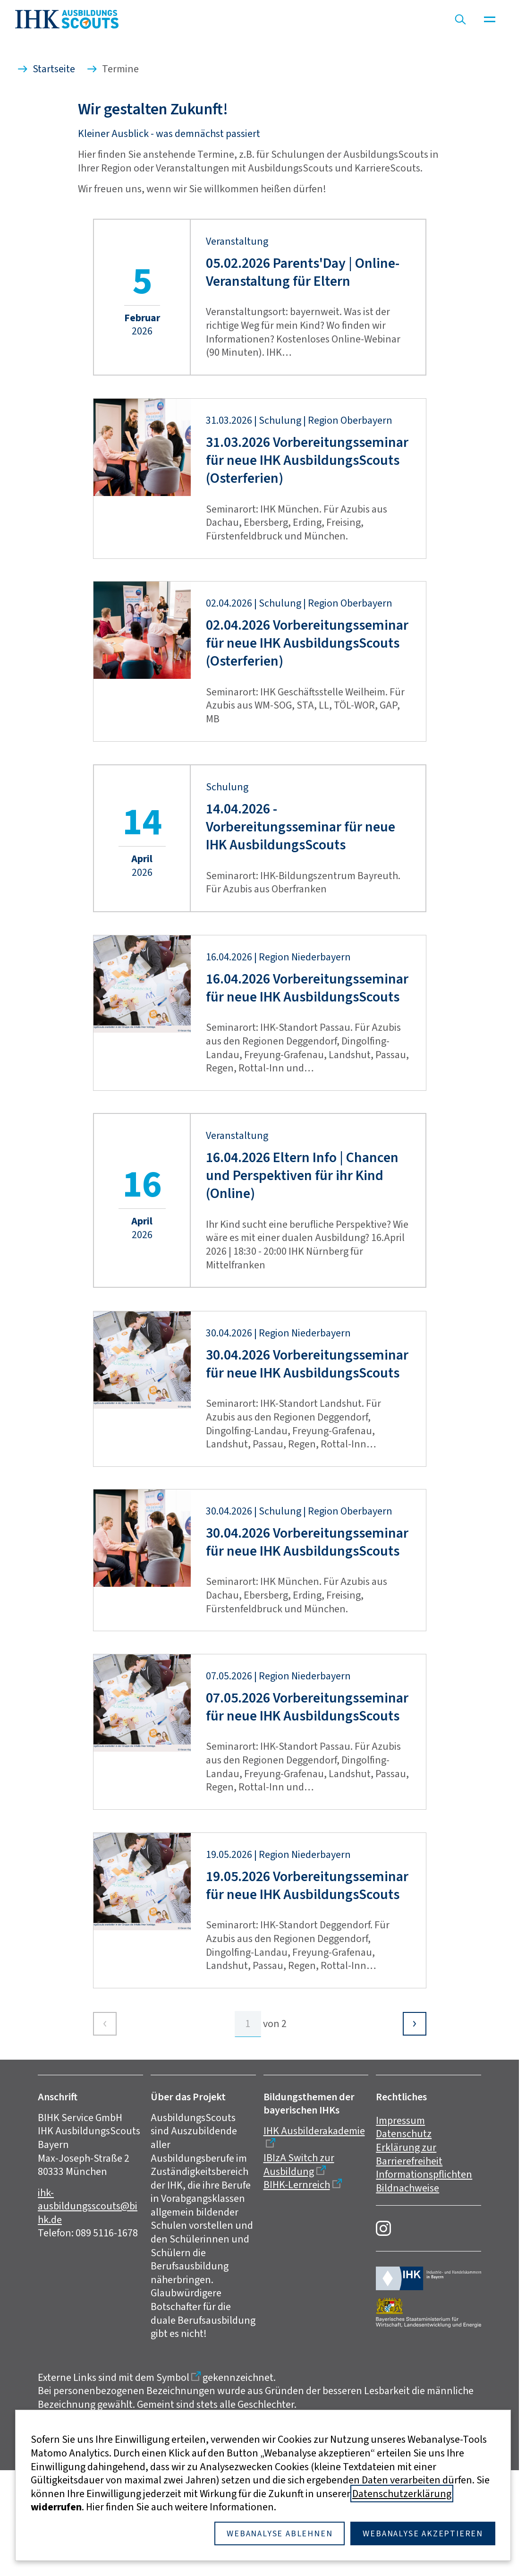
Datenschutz (404, 2249)
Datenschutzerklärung (401, 2493)
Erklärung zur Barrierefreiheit (409, 2270)
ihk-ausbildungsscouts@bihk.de (87, 2322)
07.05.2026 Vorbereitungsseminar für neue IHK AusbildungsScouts (307, 1823)
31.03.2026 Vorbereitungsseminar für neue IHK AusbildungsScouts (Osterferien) (307, 575)
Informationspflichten (424, 2290)
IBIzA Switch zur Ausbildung (298, 2280)
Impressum (400, 2236)
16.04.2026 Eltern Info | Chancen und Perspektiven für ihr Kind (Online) (302, 1291)
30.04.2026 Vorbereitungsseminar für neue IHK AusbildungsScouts (307, 1479)
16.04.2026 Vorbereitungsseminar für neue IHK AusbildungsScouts (307, 1103)
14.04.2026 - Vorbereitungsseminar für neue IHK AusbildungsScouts (300, 942)
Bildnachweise (407, 2304)
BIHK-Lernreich (296, 2300)
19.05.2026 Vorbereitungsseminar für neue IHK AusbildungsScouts (307, 2001)
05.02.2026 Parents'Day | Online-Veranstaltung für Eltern (302, 387)
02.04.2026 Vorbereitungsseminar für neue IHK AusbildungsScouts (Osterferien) (307, 759)
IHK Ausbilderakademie (314, 2246)
